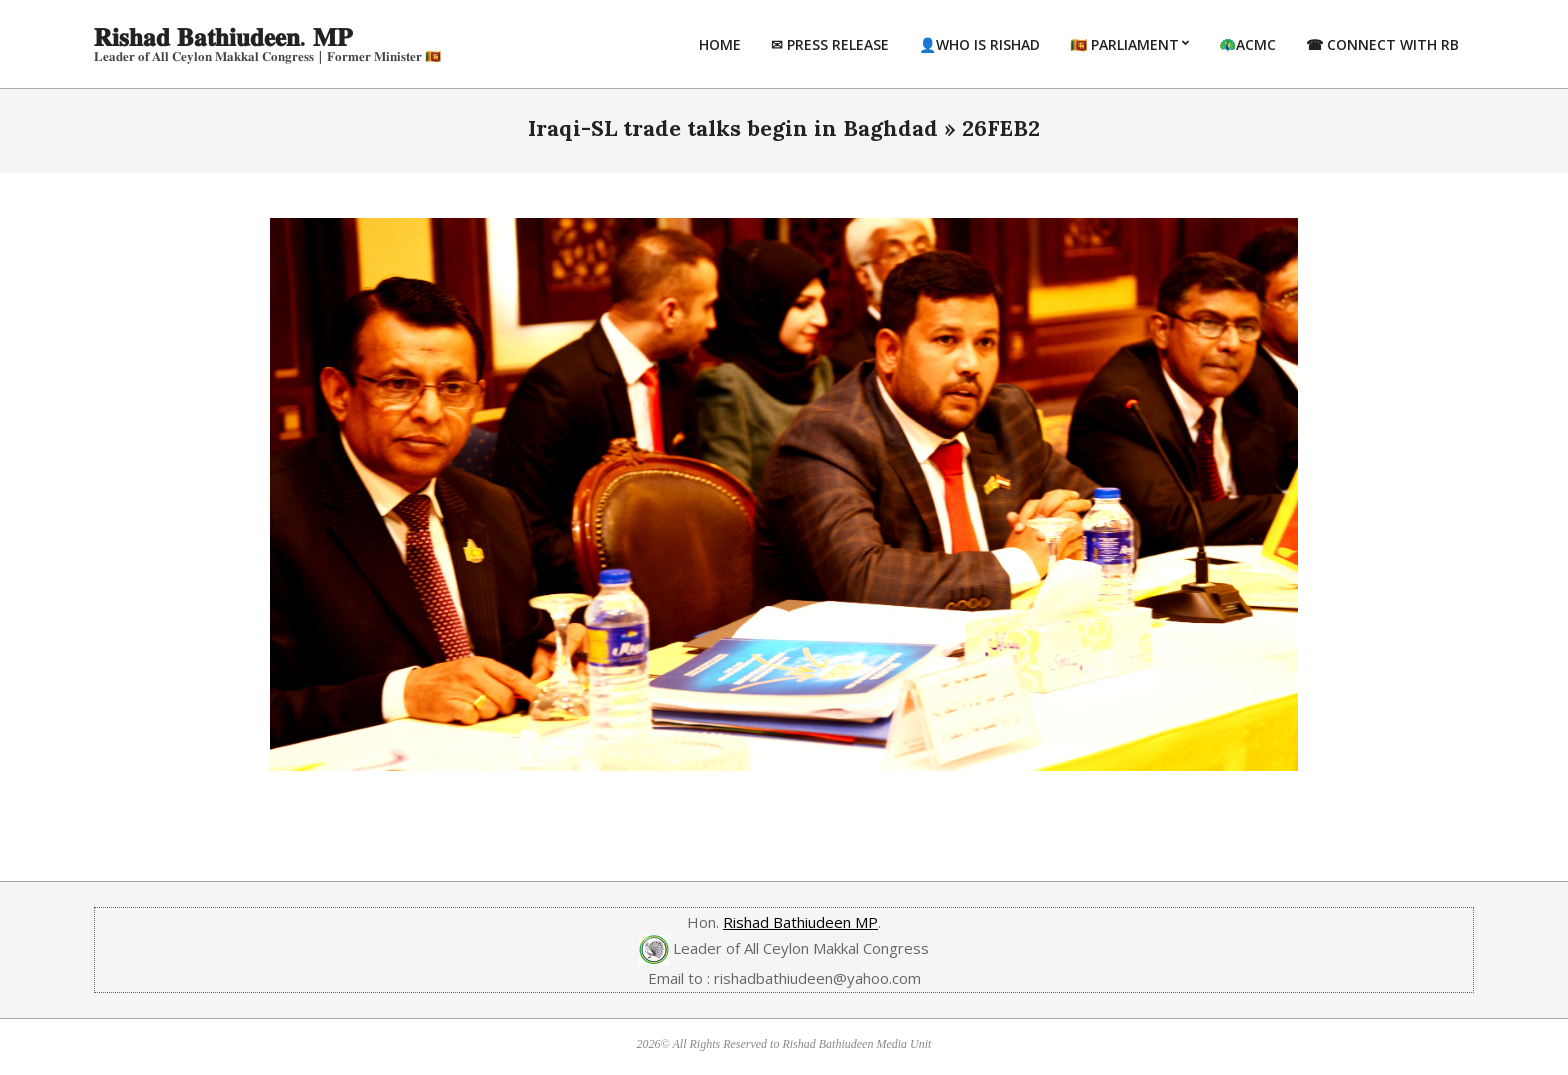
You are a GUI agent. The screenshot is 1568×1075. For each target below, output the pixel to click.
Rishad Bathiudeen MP (800, 922)
